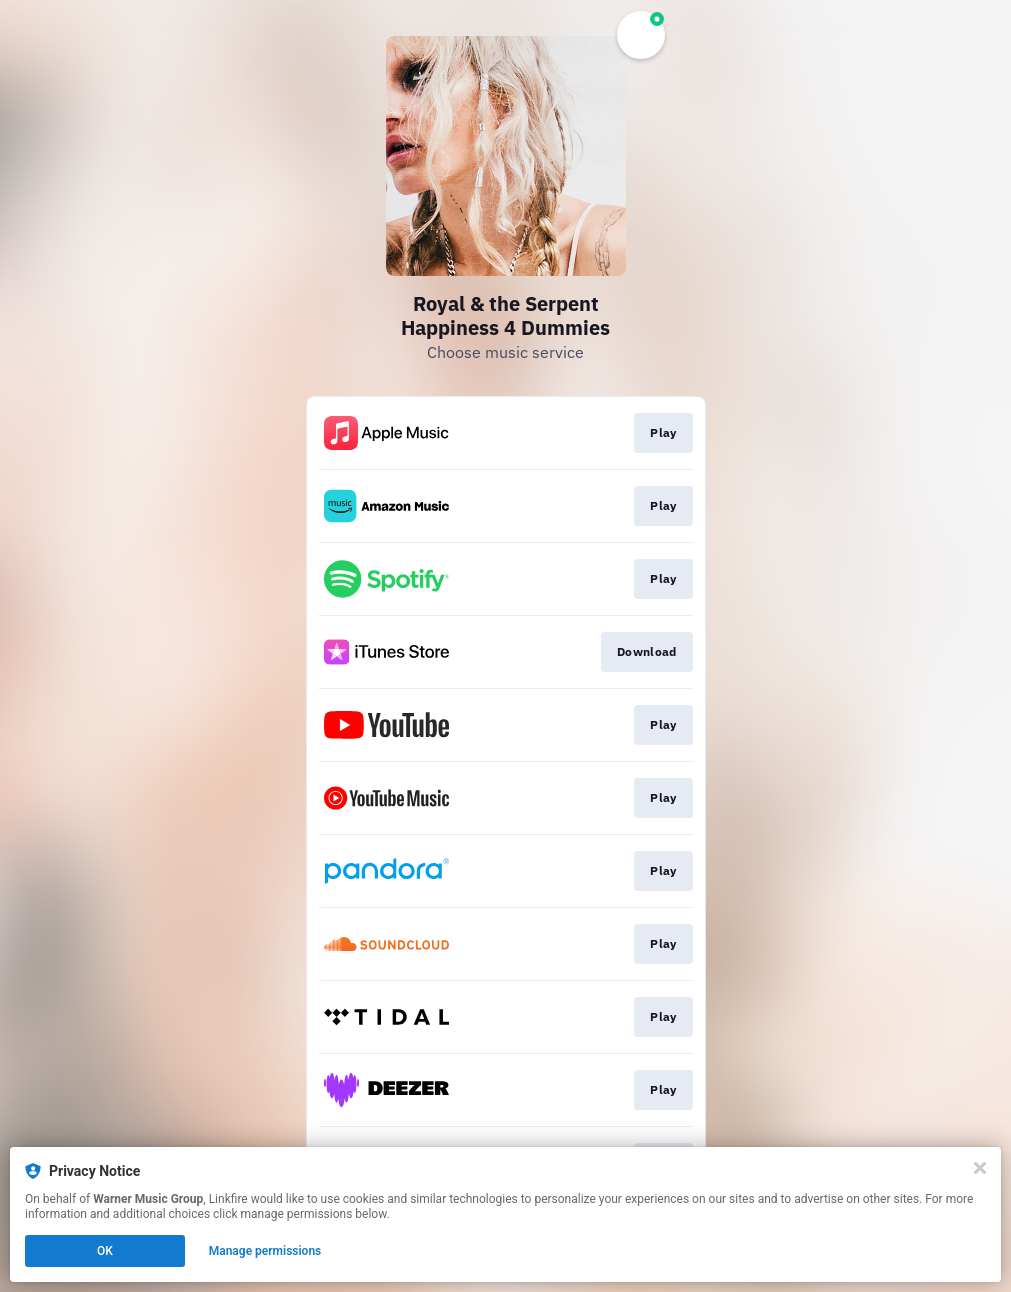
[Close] (980, 1168)
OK (105, 1251)
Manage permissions (265, 1251)
